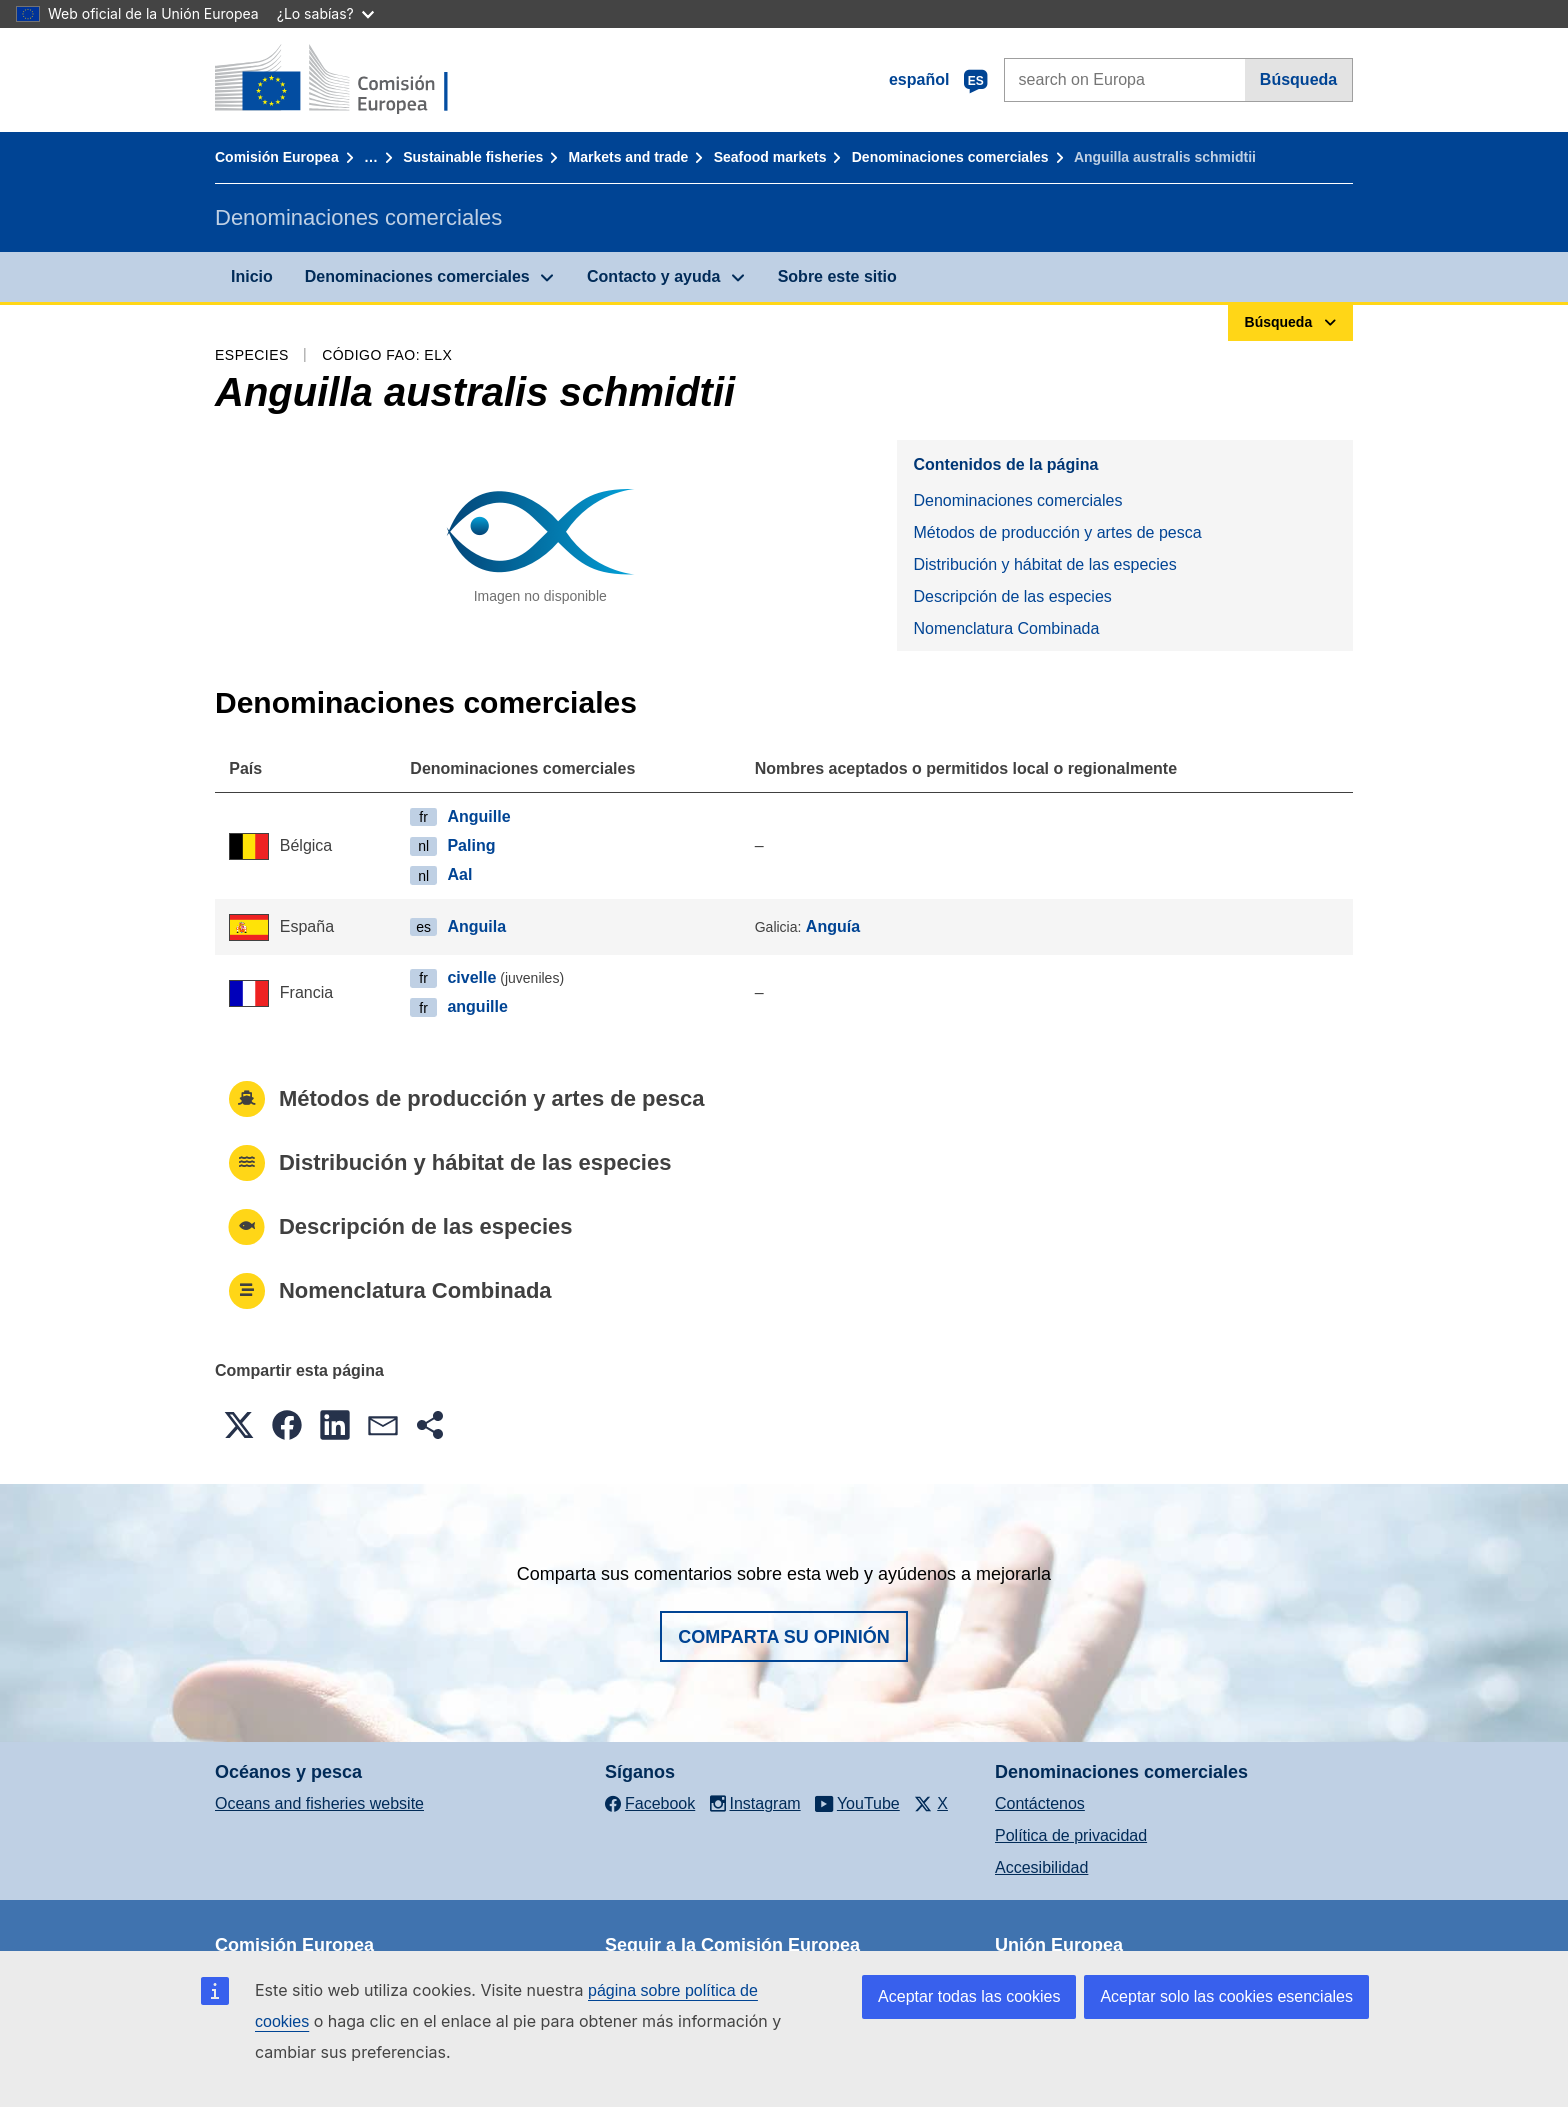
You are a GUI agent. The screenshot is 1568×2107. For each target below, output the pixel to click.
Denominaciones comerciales (950, 157)
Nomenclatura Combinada (1006, 628)
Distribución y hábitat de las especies (1044, 564)
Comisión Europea (277, 157)
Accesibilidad (1041, 1867)
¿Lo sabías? (325, 13)
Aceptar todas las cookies (969, 1996)
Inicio (252, 276)
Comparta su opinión (784, 1637)
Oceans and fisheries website (319, 1803)
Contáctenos (1040, 1803)
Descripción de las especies (1012, 596)
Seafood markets (770, 157)
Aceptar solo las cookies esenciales (1226, 1996)
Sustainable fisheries (473, 157)
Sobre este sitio (837, 276)
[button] (239, 1425)
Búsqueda (1298, 79)
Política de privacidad (1071, 1835)
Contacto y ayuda (653, 276)
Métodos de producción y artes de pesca (1057, 532)
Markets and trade (629, 157)
